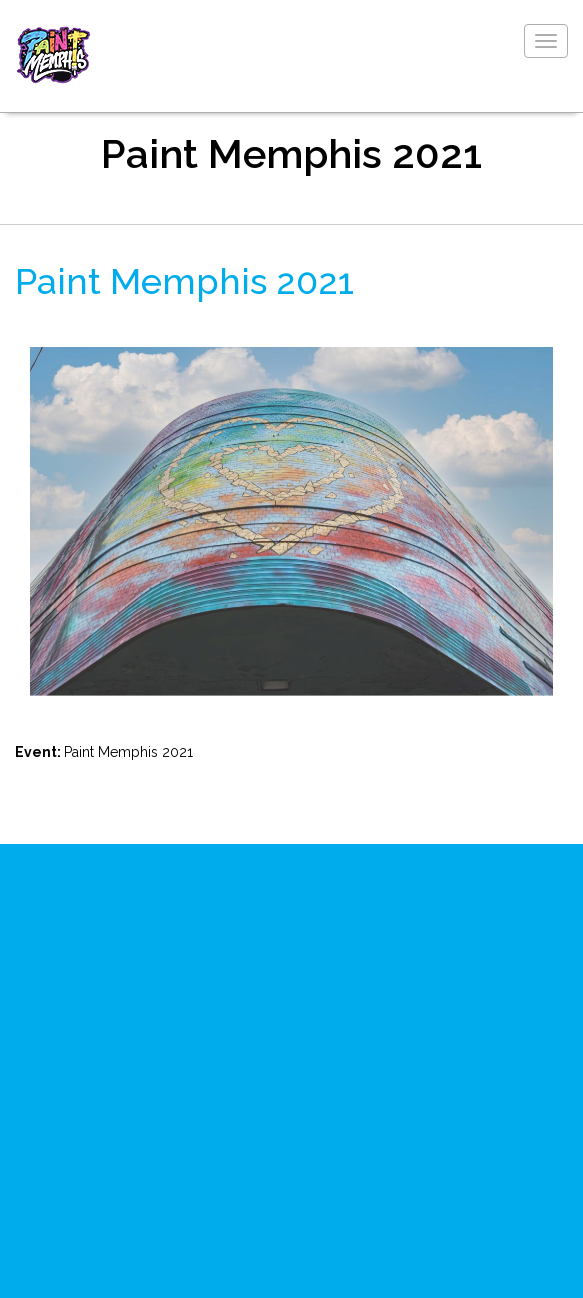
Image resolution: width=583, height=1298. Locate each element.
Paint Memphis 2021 (184, 281)
